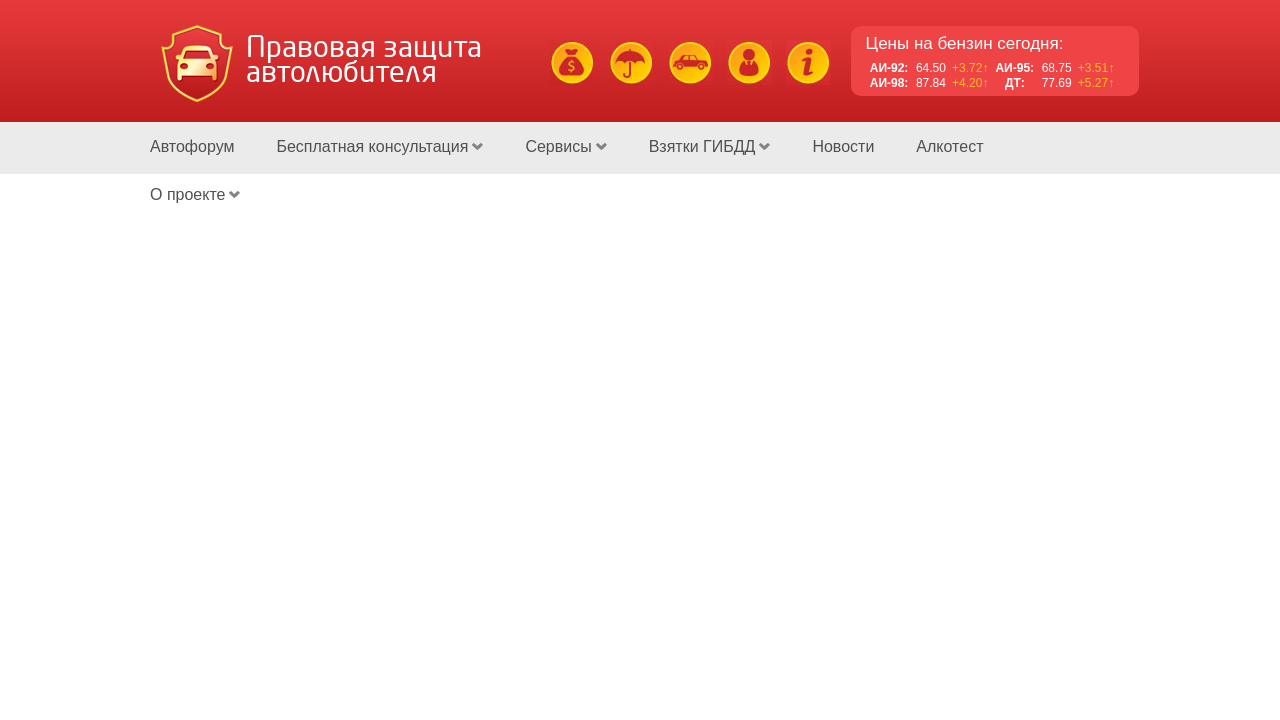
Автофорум (192, 146)
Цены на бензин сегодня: (965, 43)
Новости (843, 146)
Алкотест (949, 146)
